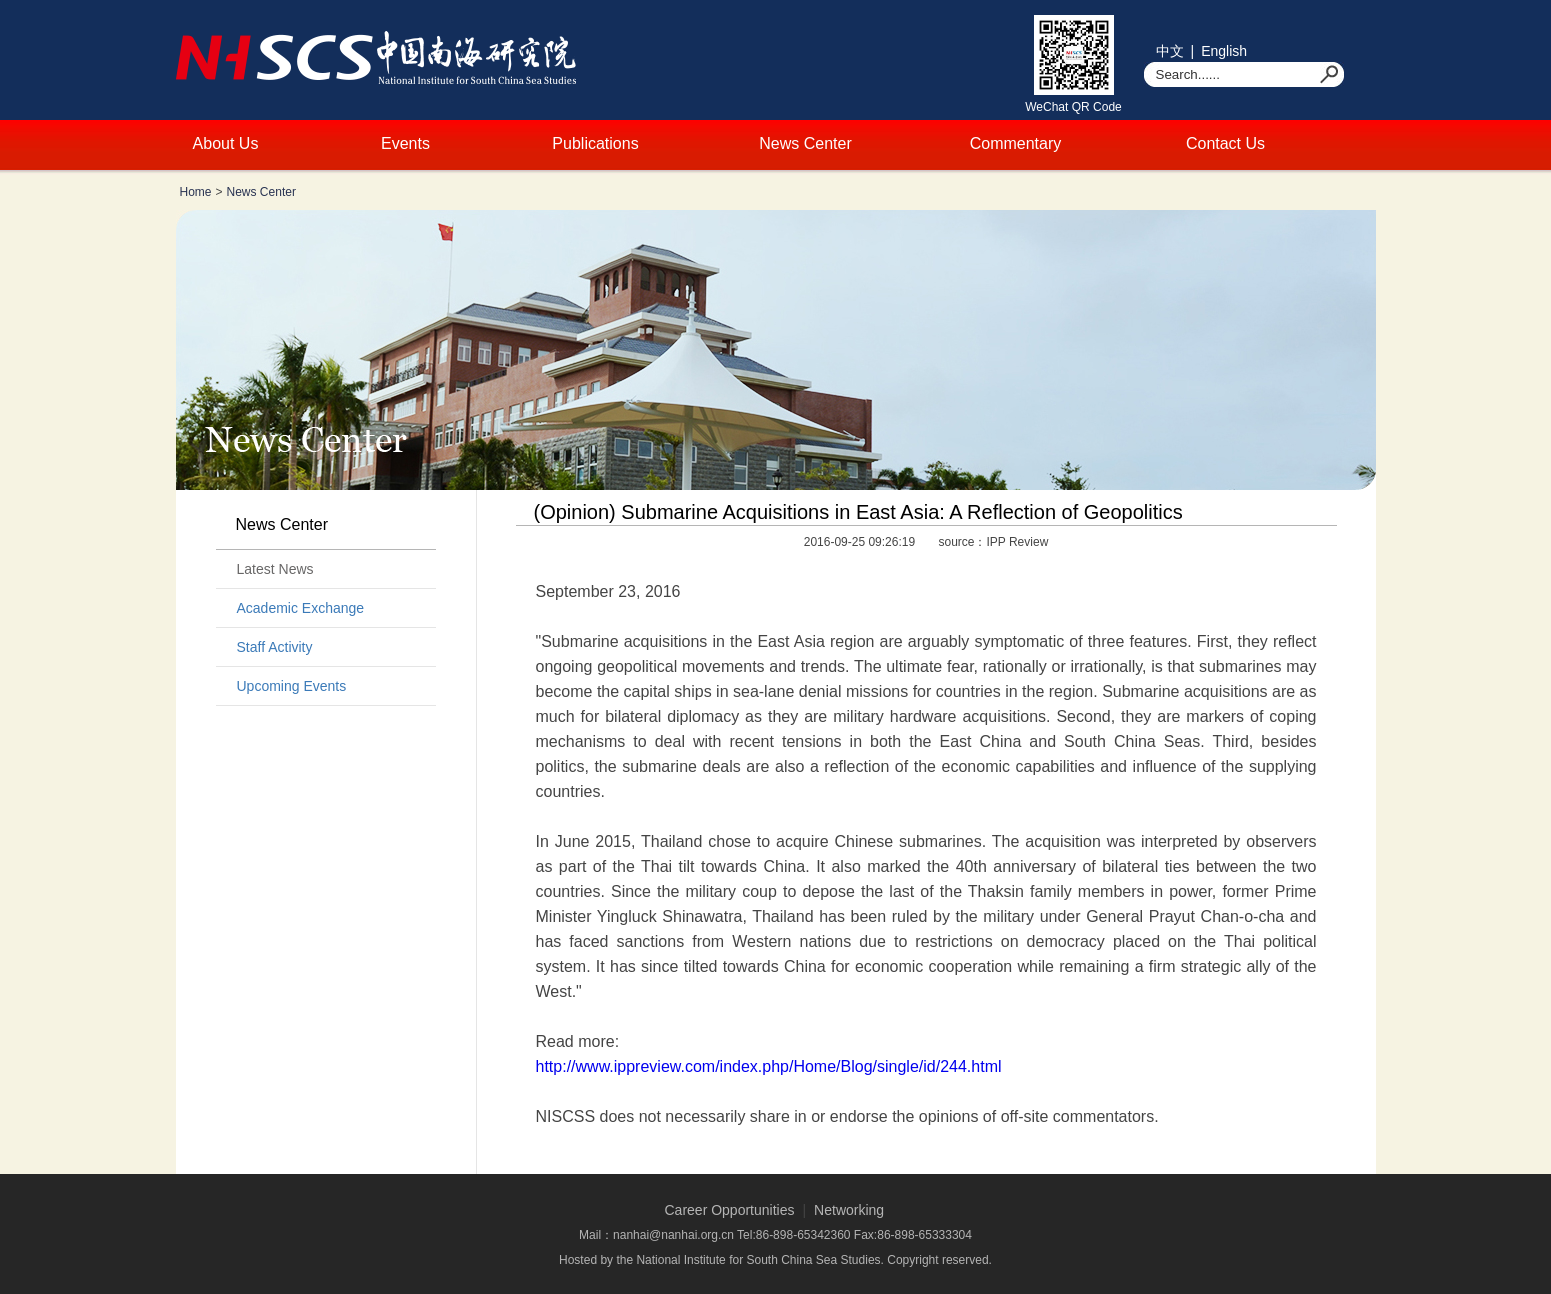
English (1224, 51)
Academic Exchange (301, 608)
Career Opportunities (730, 1210)
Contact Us (1225, 143)
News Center (805, 143)
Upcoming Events (292, 686)
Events (405, 143)
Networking (849, 1210)
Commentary (1016, 143)
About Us (226, 143)
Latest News (275, 569)
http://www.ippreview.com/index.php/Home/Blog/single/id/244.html (769, 1066)
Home (196, 192)
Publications (595, 143)
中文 (1170, 51)
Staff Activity (275, 647)
